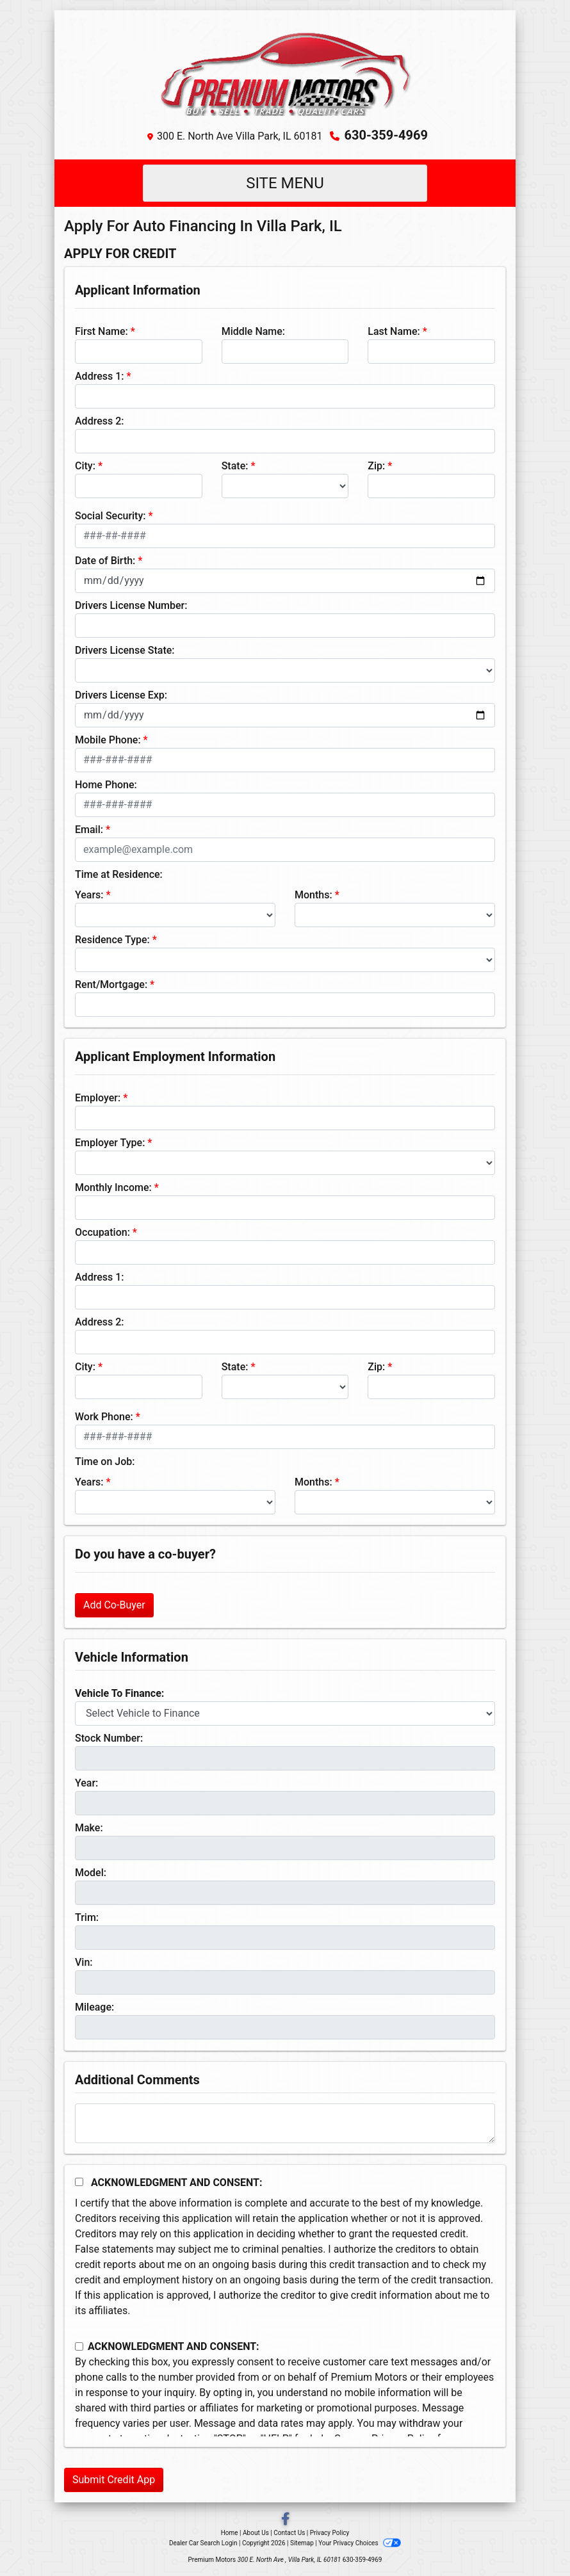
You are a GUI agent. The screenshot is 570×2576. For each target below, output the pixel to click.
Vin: (84, 1962)
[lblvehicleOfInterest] (285, 1713)
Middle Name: (253, 331)
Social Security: (110, 516)
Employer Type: (110, 1143)
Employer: (97, 1098)
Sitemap (302, 2543)
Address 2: (99, 421)
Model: (90, 1873)
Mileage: (94, 2007)
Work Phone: (104, 1417)
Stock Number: (109, 1738)
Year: (86, 1783)
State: (235, 466)
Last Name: (394, 331)
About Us (256, 2532)
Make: (89, 1828)
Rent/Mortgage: (111, 984)
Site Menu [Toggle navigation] (285, 183)
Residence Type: (112, 940)
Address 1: (99, 376)
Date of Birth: (105, 561)
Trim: (87, 1917)
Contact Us (289, 2532)
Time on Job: (104, 1461)
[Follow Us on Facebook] (285, 2520)
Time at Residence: (119, 874)
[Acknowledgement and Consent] (79, 2182)
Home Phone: (106, 785)
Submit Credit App (113, 2480)
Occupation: (102, 1232)
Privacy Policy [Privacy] (330, 2532)
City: (85, 466)
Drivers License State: (125, 650)
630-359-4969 (386, 135)
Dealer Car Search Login (203, 2543)
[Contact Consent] (79, 2346)
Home (229, 2532)
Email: (89, 829)
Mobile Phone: (108, 740)
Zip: (376, 466)
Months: (313, 895)
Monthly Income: (113, 1187)
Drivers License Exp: (121, 695)
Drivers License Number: (131, 605)
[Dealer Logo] (285, 71)
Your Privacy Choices (359, 2543)
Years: (89, 895)
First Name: (101, 331)
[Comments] (285, 2123)
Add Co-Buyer (114, 1605)
